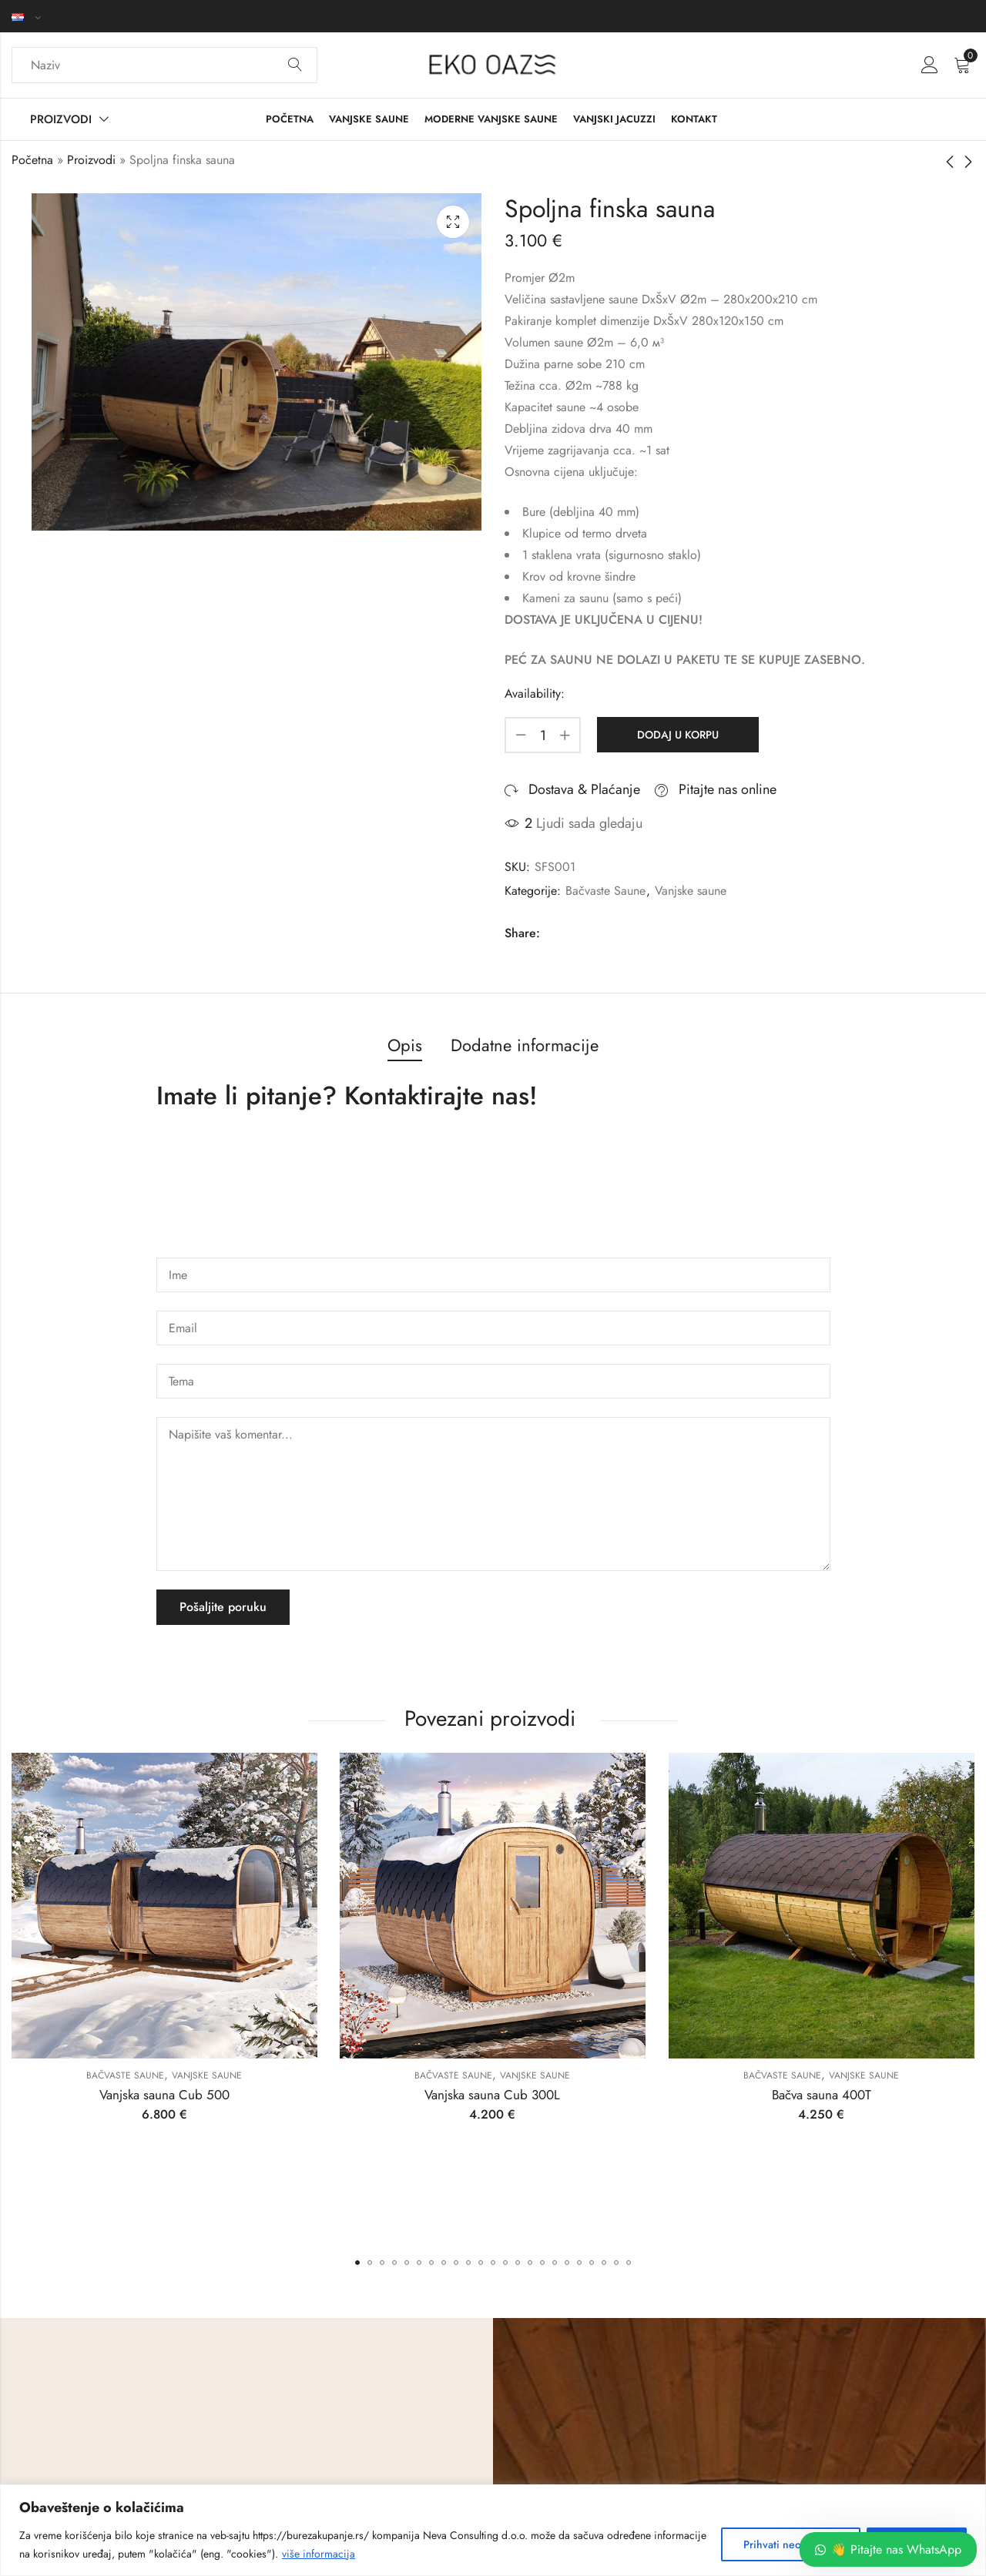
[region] (493, 2530)
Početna (32, 160)
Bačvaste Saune (605, 890)
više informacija (318, 2553)
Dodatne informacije (525, 1045)
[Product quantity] (543, 735)
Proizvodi (91, 160)
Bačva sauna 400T (821, 2094)
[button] (357, 2262)
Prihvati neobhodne (790, 2544)
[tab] (404, 1046)
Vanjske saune (690, 890)
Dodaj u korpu (678, 734)
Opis (404, 1045)
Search (295, 65)
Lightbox (453, 222)
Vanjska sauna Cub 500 (164, 2094)
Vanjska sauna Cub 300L (493, 2094)
